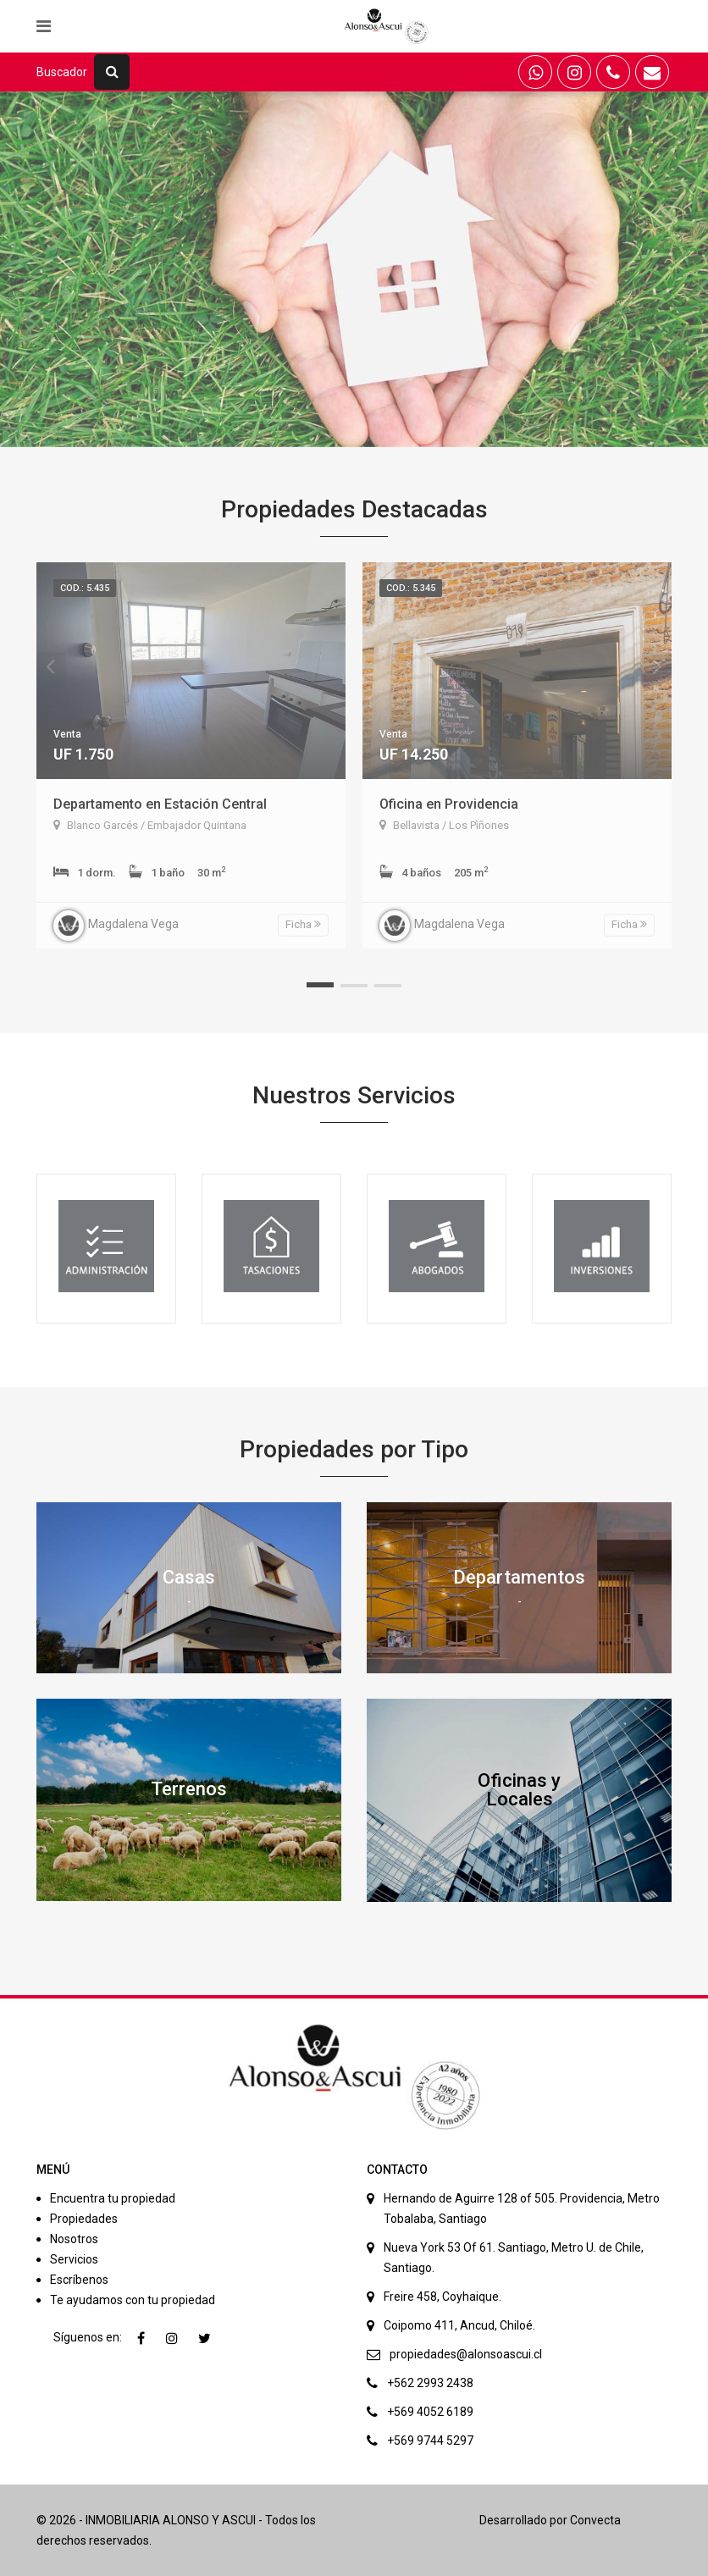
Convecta (595, 2520)
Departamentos (519, 1577)
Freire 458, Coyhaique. (442, 2296)
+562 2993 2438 (430, 2383)
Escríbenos (79, 2279)
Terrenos (189, 1788)
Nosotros (74, 2239)
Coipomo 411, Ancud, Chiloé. (459, 2325)
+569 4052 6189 (430, 2411)
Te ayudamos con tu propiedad (132, 2300)
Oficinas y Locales (519, 1790)
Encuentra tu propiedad (112, 2198)
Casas (189, 1577)
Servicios (74, 2259)
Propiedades (84, 2218)
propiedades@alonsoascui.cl (466, 2354)
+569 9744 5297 (430, 2440)
